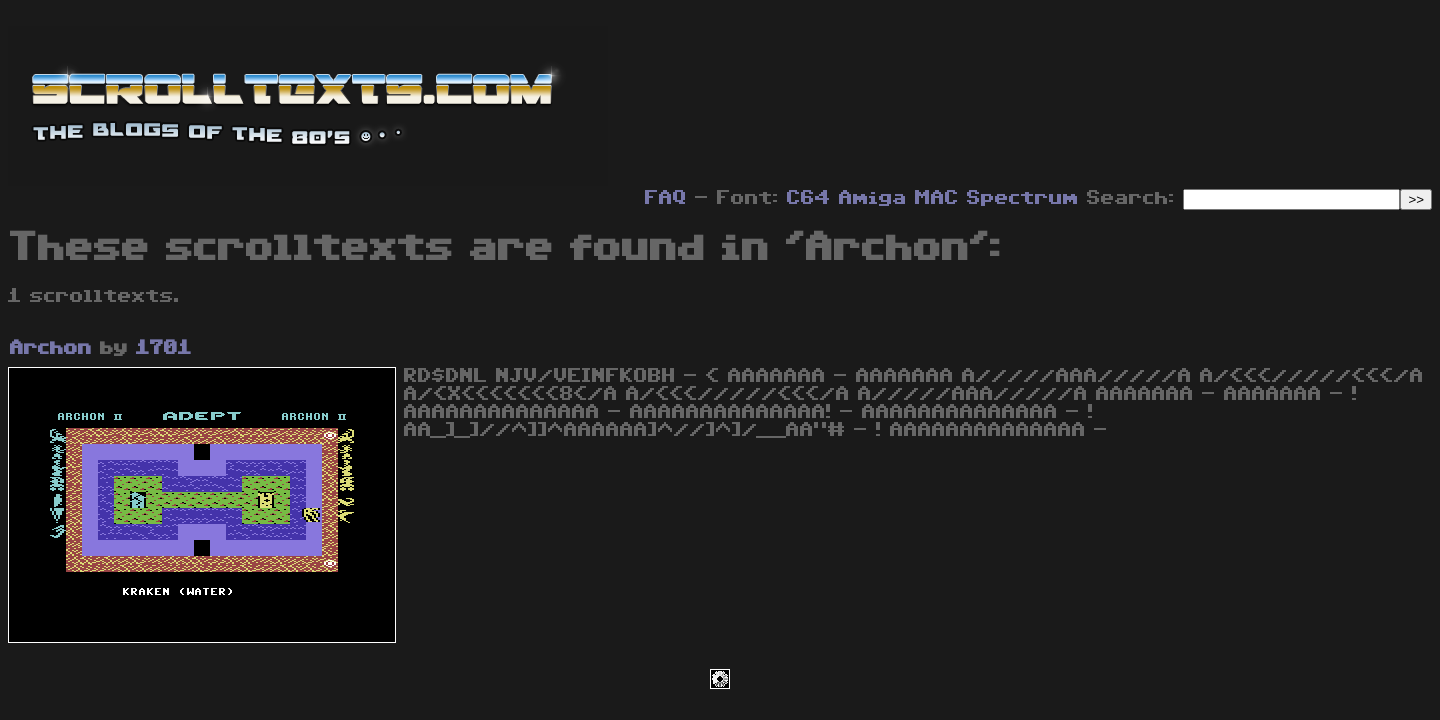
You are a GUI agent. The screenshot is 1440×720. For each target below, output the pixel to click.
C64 (809, 198)
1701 (164, 348)
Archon (51, 348)
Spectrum (1023, 198)
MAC (937, 198)
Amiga (873, 198)
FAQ (666, 198)
